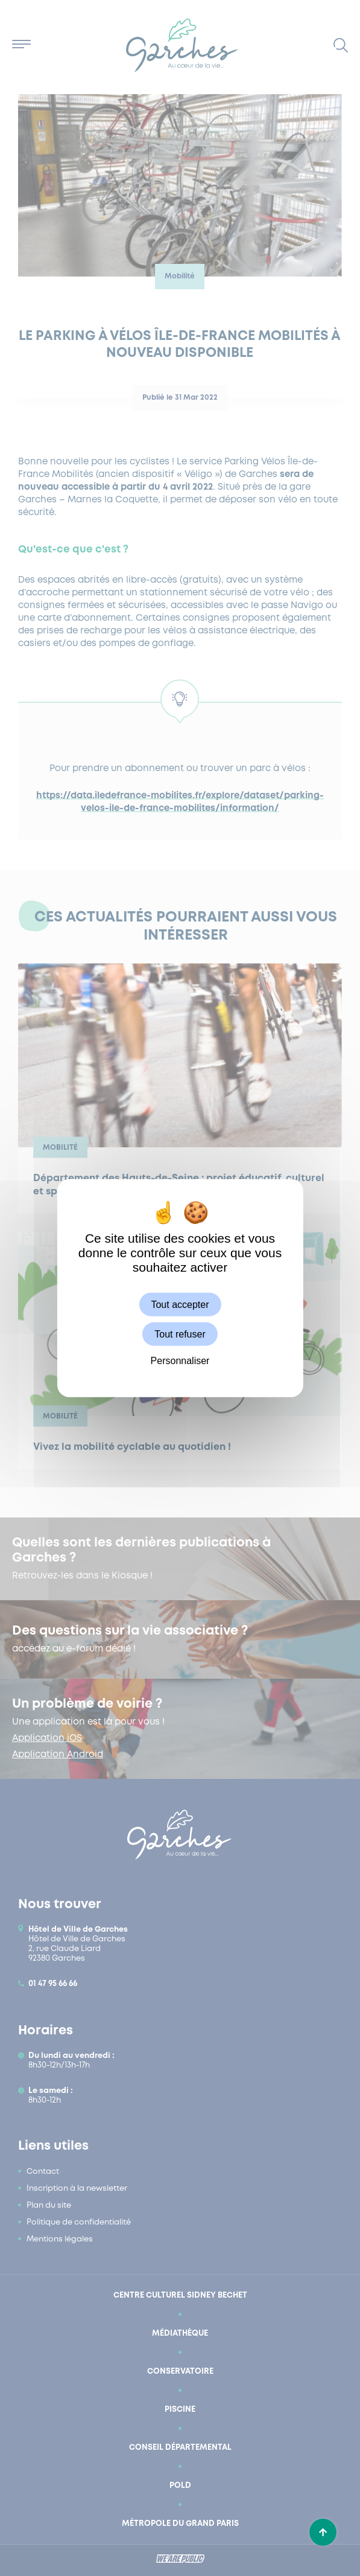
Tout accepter (180, 1304)
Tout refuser (179, 1334)
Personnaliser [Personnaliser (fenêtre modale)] (180, 1361)
